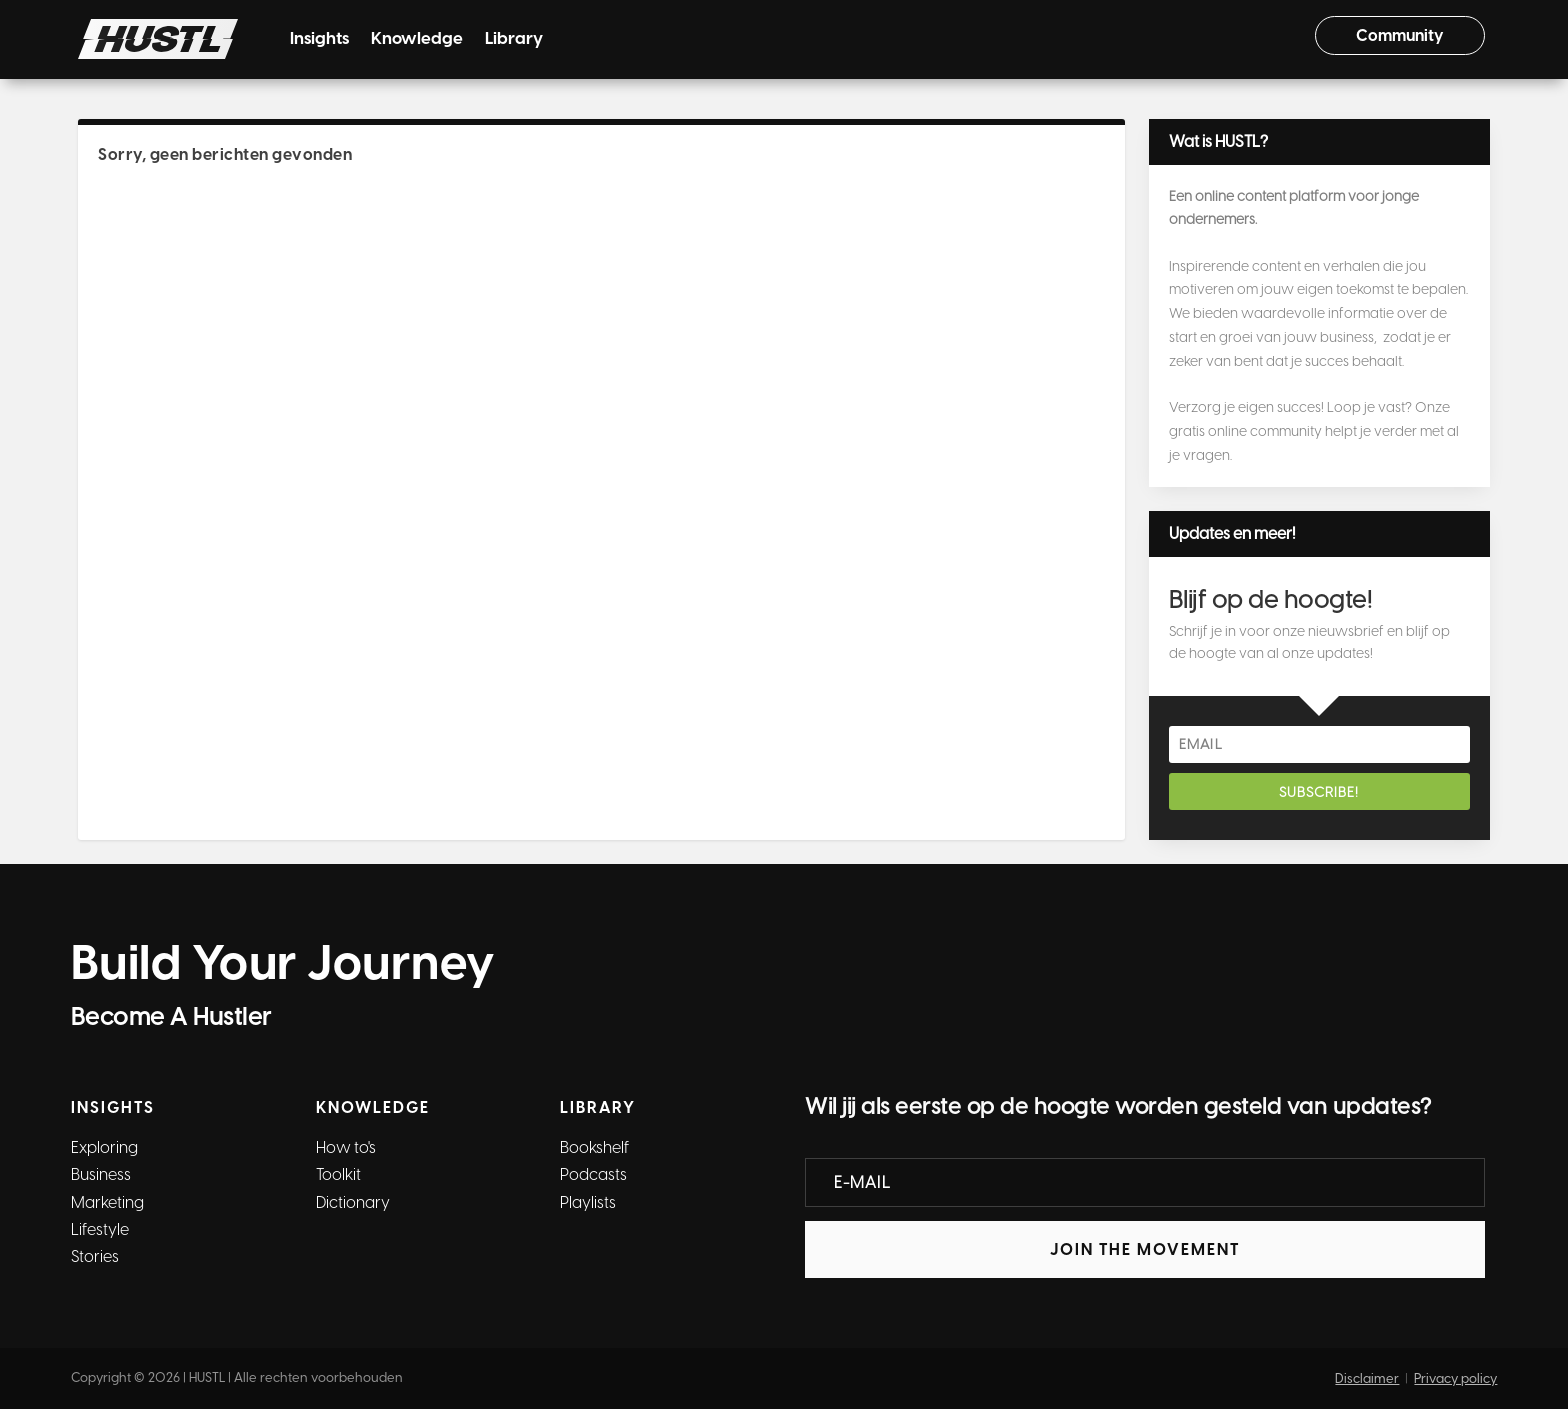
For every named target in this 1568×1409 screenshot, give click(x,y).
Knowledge (417, 39)
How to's (346, 1147)
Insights (319, 39)
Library (514, 39)
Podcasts (593, 1174)
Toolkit (338, 1174)
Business (101, 1174)
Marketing (107, 1202)
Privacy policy (1455, 1378)
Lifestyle (100, 1229)
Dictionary (353, 1202)
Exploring (104, 1147)
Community (1400, 35)
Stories (95, 1256)
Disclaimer (1367, 1378)
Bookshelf (594, 1147)
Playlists (588, 1202)
